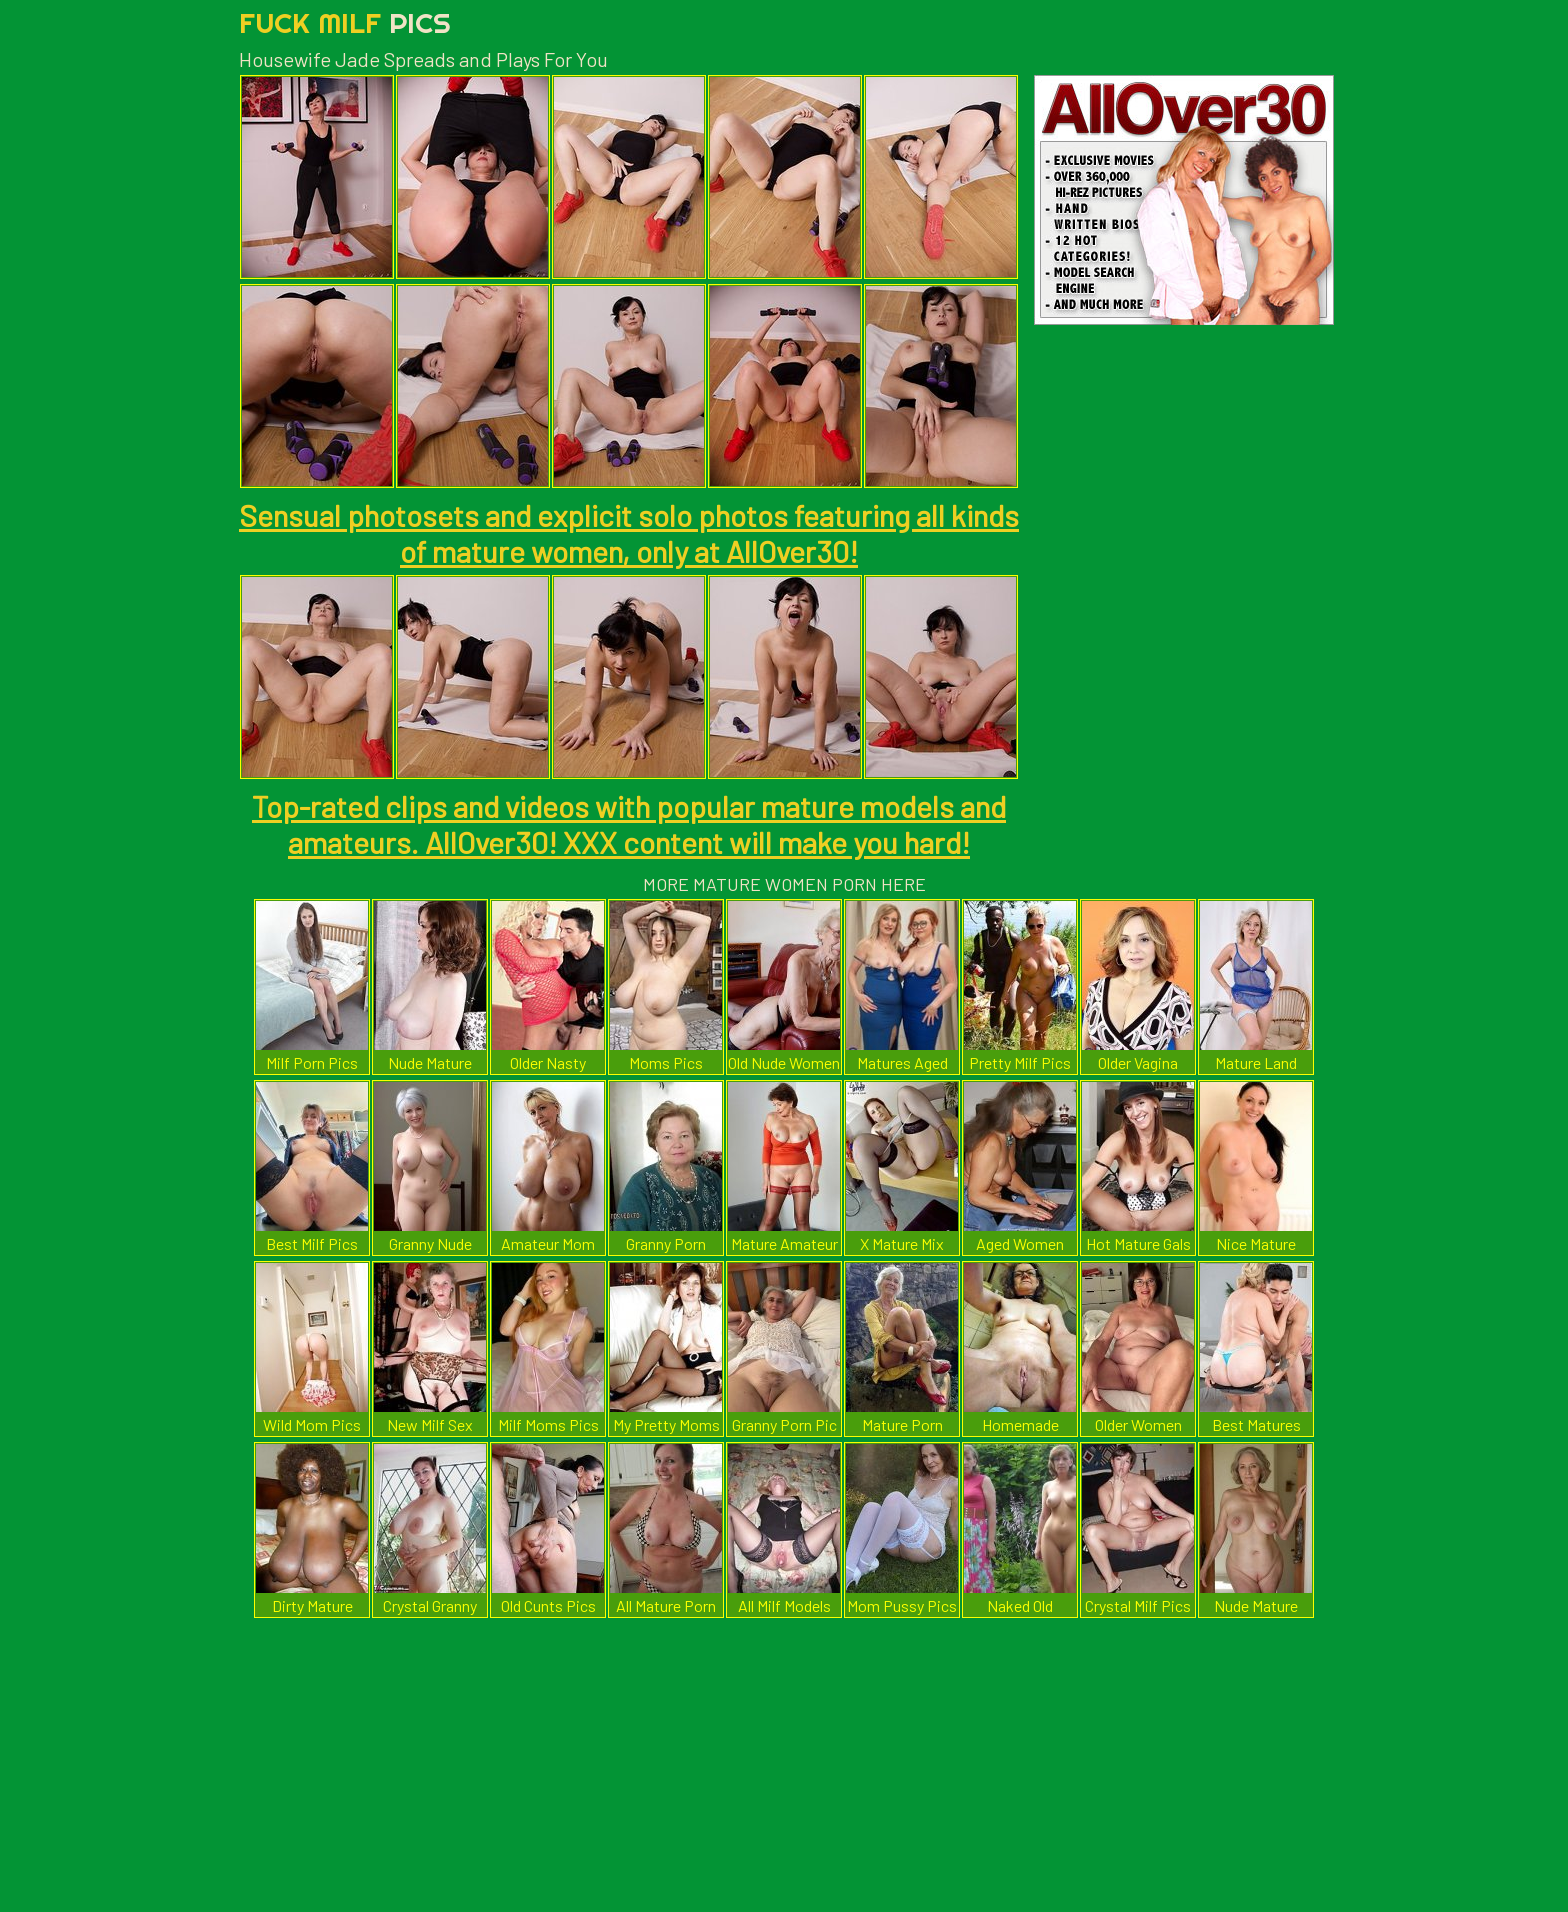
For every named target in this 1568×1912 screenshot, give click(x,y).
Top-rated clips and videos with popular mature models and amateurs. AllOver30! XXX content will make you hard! (629, 824)
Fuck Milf (345, 22)
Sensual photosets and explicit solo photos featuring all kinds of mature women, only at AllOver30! (629, 533)
